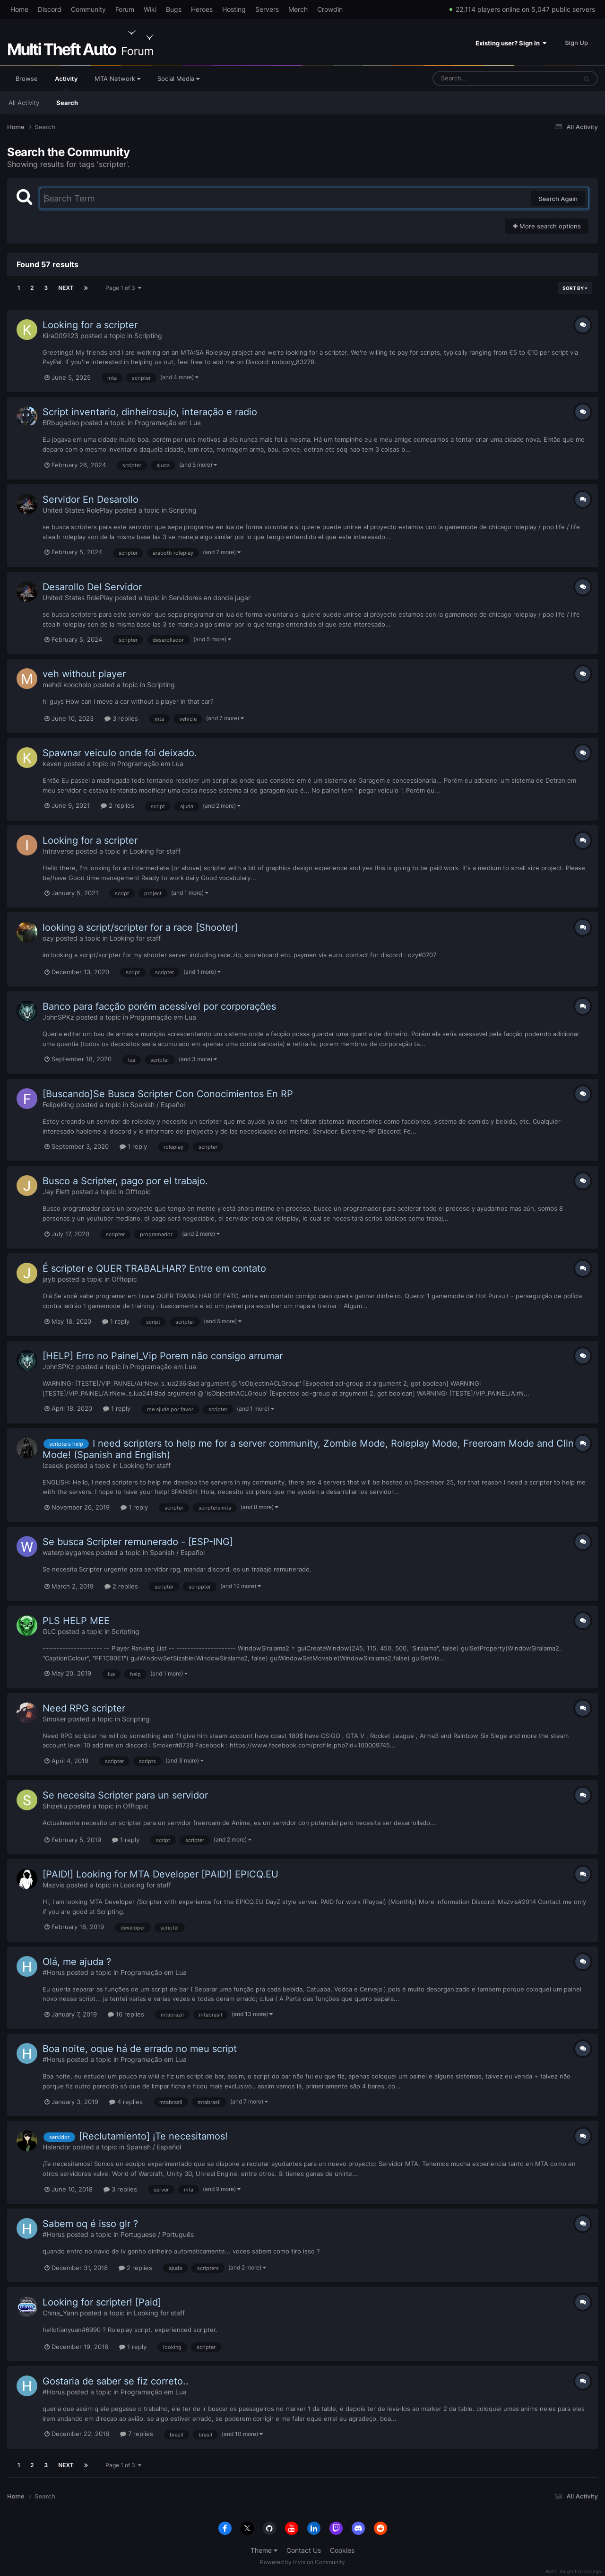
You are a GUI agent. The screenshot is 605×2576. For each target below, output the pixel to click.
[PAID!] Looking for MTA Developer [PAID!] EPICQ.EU (160, 1874)
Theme (264, 2550)
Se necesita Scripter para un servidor (125, 1795)
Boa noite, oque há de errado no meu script (140, 2048)
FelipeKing (58, 1104)
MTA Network (117, 78)
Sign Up (576, 42)
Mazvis (53, 1885)
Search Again (558, 198)
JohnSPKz (58, 1017)
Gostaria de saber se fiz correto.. (116, 2381)
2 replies (117, 805)
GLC (49, 1631)
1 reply (133, 1146)
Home (19, 9)
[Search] (479, 78)
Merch (298, 9)
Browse (27, 78)
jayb (49, 1279)
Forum (124, 9)
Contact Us (303, 2550)
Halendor (56, 2147)
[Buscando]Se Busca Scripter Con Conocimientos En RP (168, 1094)
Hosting (234, 9)
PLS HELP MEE (76, 1620)
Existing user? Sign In (510, 43)
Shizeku (55, 1806)
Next (65, 287)
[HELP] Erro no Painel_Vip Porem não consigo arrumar (163, 1356)
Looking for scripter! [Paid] (102, 2302)
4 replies (126, 2101)
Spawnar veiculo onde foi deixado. (120, 753)
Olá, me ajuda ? (77, 1961)
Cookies (342, 2550)
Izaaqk (53, 1465)
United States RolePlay (78, 510)
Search (67, 102)
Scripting (148, 336)
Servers (267, 9)
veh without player (84, 674)
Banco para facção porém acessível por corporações (159, 1006)
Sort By (575, 288)
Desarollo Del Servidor (92, 587)
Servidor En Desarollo (90, 499)
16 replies (126, 2014)
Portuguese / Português (157, 2234)
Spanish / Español (157, 1104)
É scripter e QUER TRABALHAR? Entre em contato (154, 1268)
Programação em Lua (168, 423)
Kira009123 (60, 336)
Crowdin (330, 9)
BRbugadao (61, 423)
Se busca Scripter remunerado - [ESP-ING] (138, 1541)
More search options (547, 226)
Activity (66, 83)
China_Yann (60, 2313)
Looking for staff (155, 851)
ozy (48, 938)
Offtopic (138, 1192)
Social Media (178, 78)
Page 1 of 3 (123, 287)
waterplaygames (68, 1552)
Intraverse (58, 851)
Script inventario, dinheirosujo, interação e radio (150, 412)
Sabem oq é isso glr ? (90, 2223)
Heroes (202, 9)
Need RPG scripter (84, 1708)
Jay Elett (56, 1192)
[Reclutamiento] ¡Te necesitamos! (153, 2136)
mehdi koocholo (67, 685)
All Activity (24, 102)
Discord (49, 9)
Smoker (54, 1719)
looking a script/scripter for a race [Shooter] (140, 927)
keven (52, 764)
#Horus (54, 1972)
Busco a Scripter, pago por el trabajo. (125, 1181)
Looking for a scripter (90, 325)
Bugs (174, 9)
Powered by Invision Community (302, 2562)
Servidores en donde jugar (210, 598)
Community (88, 9)
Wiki (150, 9)
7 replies (136, 2433)
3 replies (121, 718)
